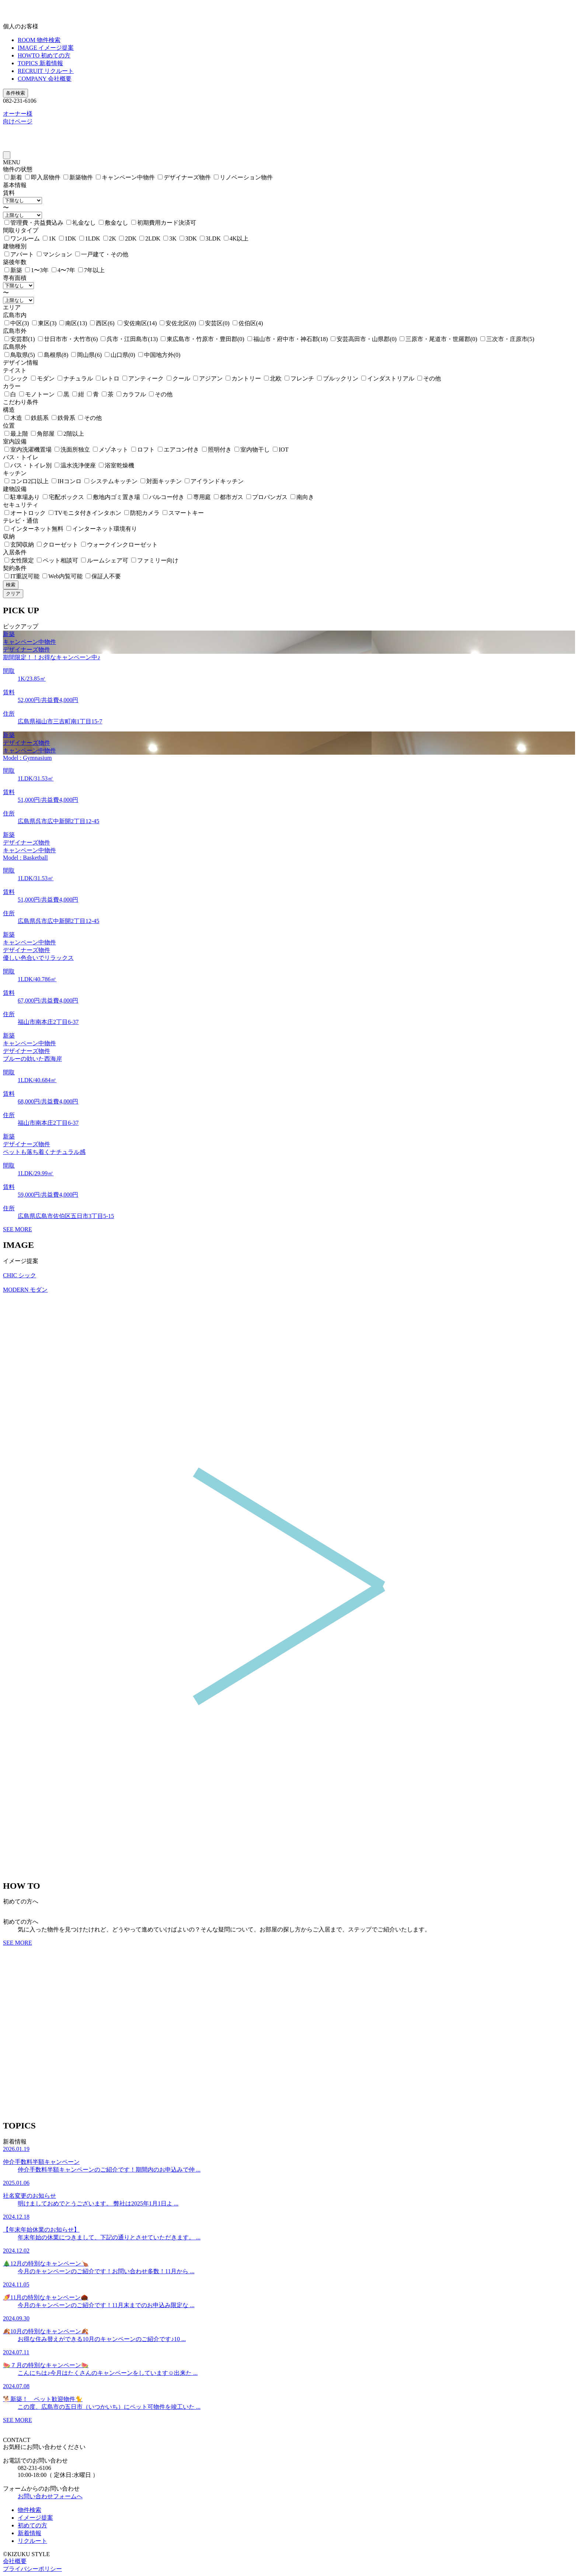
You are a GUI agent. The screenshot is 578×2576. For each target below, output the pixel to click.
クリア (13, 593)
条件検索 (15, 93)
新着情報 (29, 2533)
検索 (10, 584)
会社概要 (15, 2561)
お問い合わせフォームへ (50, 2496)
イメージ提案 (35, 2517)
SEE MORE (17, 1229)
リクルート (32, 2541)
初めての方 (32, 2525)
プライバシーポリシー (32, 2569)
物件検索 (29, 2510)
